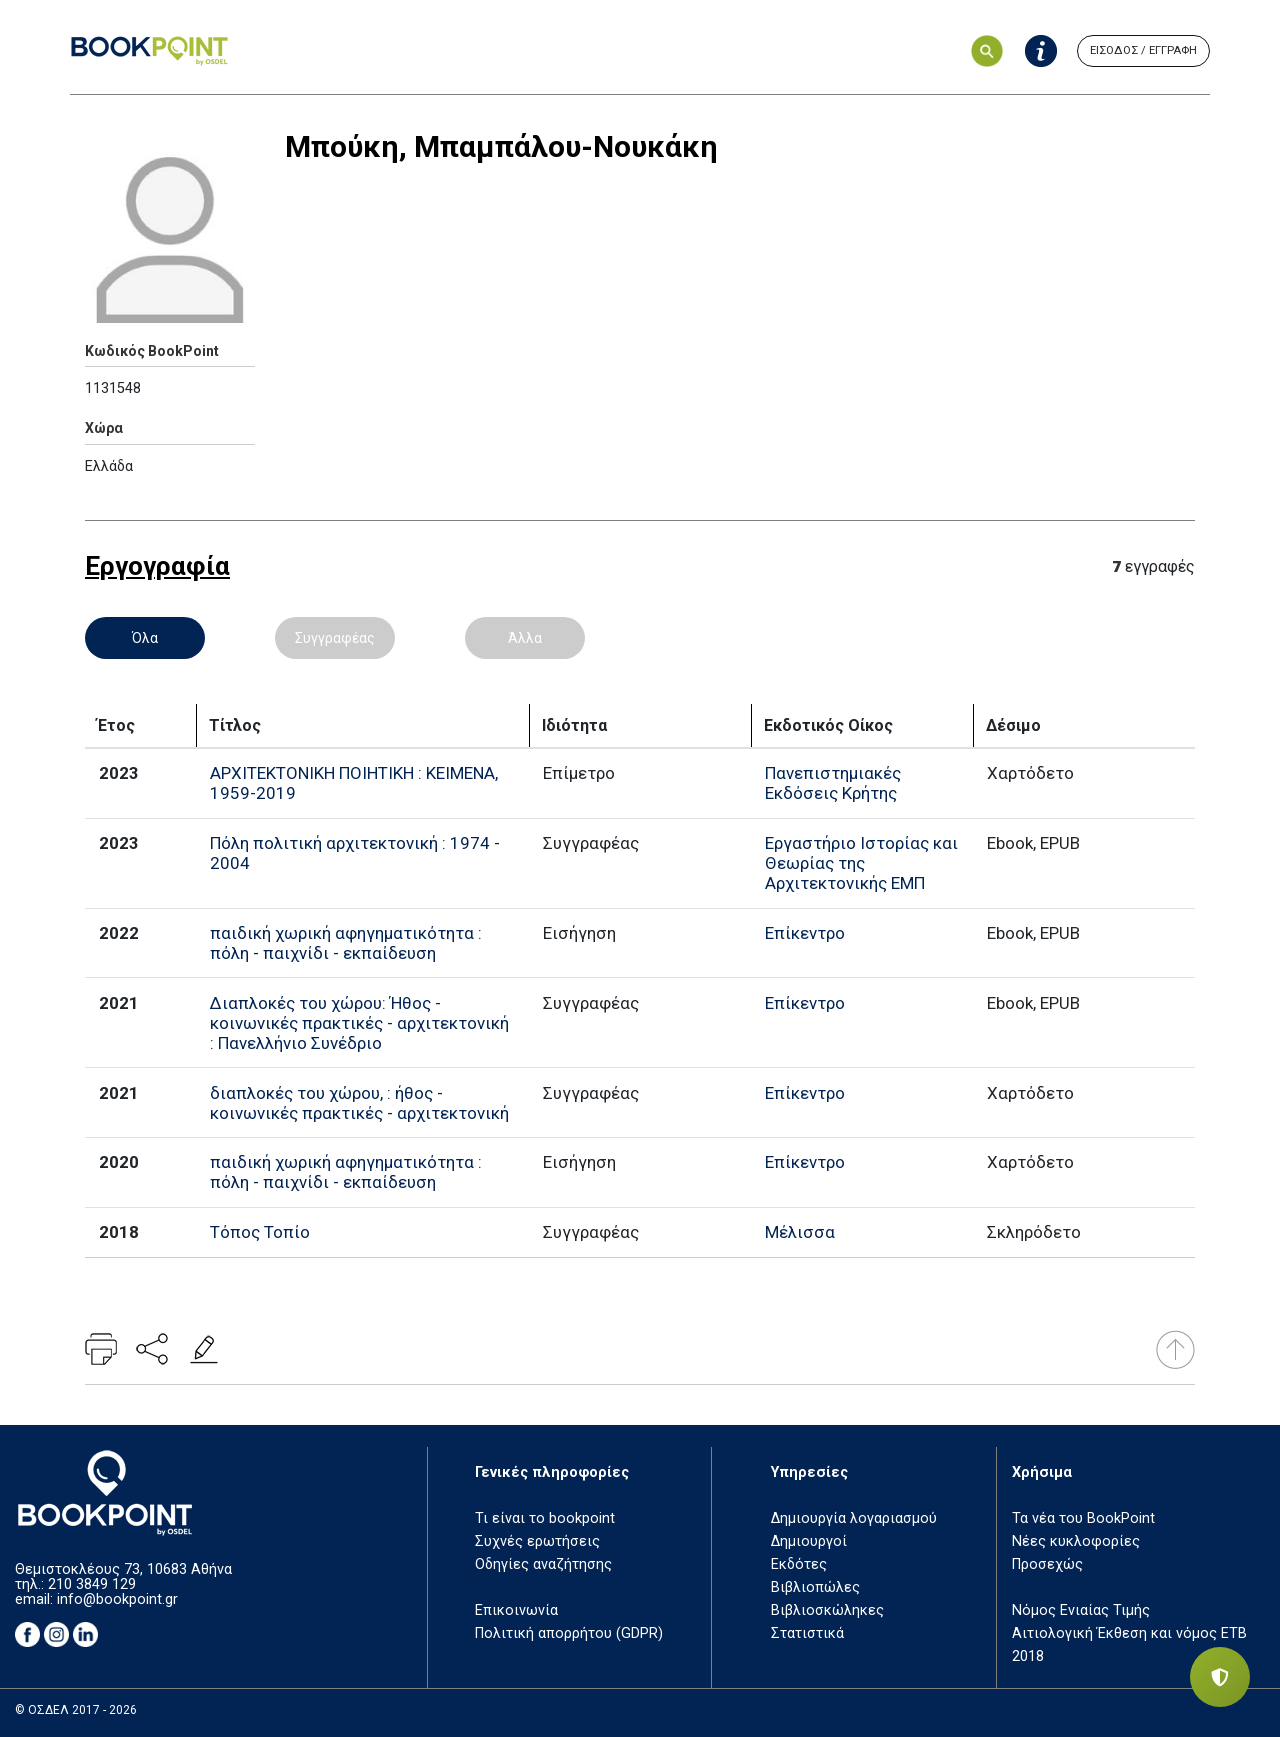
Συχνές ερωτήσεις (537, 1541)
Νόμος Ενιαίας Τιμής (1081, 1610)
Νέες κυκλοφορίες (1076, 1541)
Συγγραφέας (335, 638)
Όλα (145, 638)
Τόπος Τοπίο (260, 1232)
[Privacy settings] (1220, 1677)
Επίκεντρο (805, 933)
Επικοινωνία (516, 1610)
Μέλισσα (800, 1232)
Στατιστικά (807, 1633)
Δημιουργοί (809, 1541)
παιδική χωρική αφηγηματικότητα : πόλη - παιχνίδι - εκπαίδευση (346, 943)
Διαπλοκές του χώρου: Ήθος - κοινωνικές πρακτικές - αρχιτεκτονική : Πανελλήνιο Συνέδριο (359, 1023)
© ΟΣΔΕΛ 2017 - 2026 (76, 1710)
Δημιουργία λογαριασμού (854, 1518)
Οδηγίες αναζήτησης (543, 1564)
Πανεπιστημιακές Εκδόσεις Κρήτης (833, 783)
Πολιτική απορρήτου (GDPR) (569, 1633)
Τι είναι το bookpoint (545, 1518)
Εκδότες (799, 1564)
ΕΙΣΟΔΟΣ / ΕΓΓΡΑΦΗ (1143, 50)
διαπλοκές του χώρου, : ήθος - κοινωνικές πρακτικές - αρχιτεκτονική (359, 1103)
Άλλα (525, 638)
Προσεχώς (1047, 1564)
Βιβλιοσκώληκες (827, 1610)
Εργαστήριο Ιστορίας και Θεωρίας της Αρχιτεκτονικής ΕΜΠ (861, 863)
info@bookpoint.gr (117, 1599)
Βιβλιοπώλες (815, 1587)
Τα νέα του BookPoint (1083, 1518)
